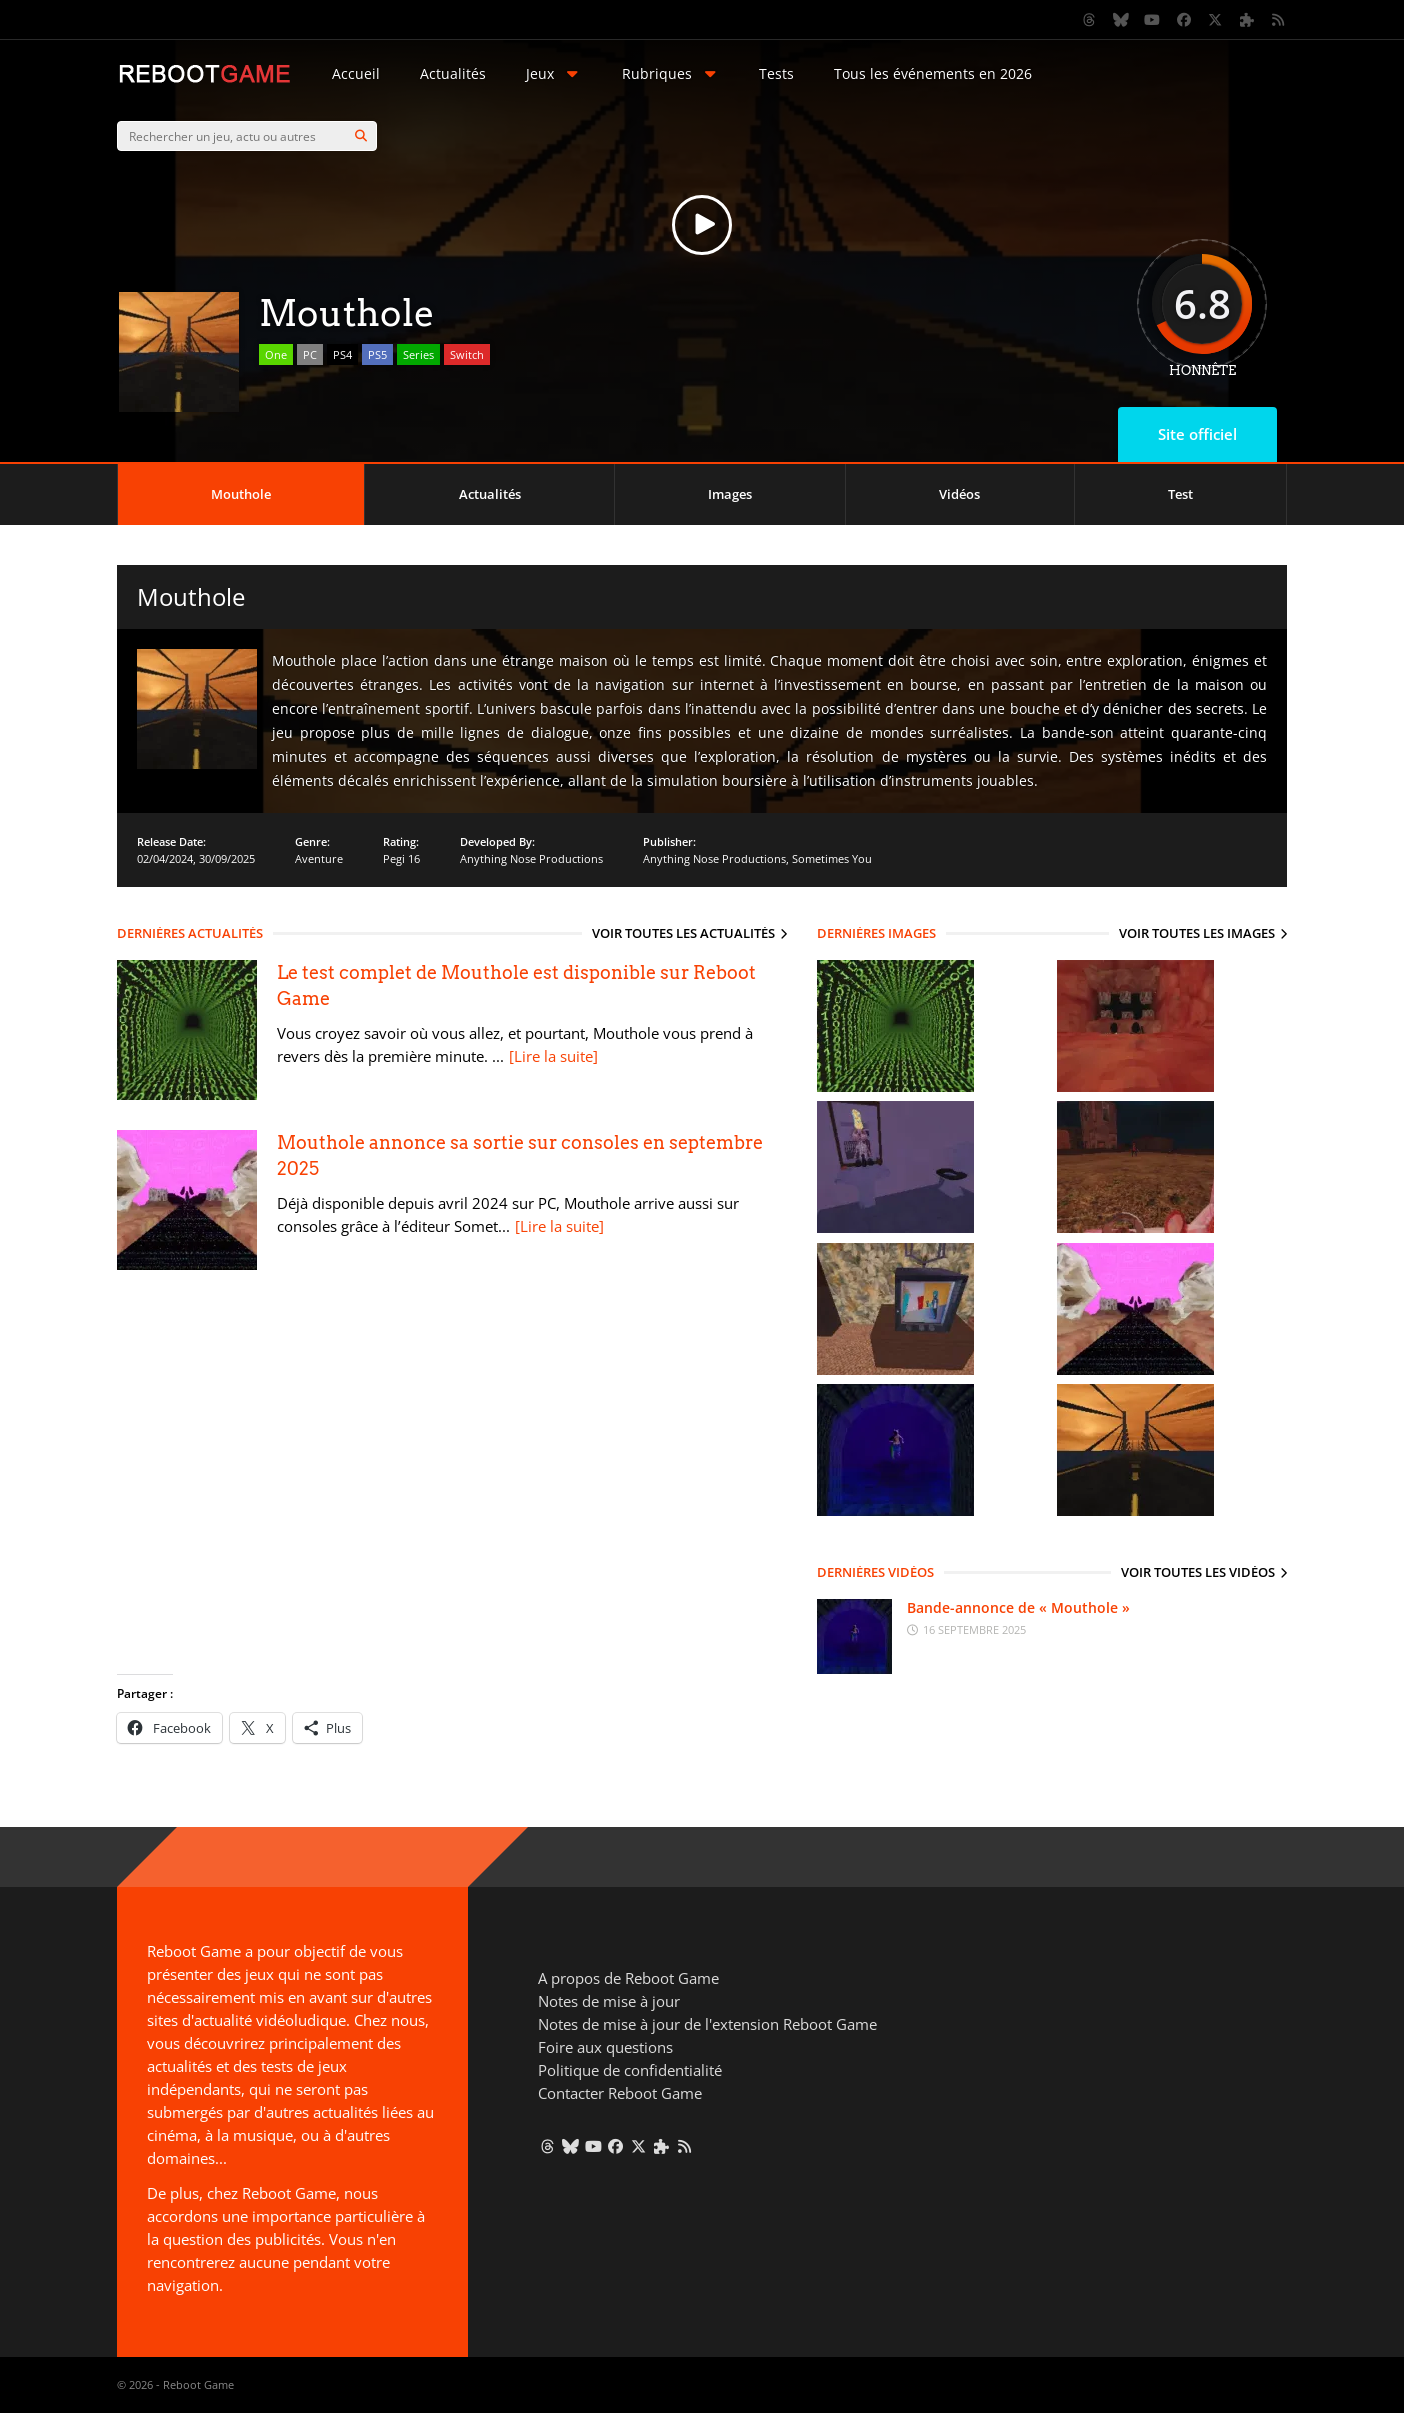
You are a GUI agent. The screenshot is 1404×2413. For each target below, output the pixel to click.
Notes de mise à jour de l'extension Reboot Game (707, 2024)
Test (1180, 494)
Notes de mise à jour (609, 2001)
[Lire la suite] (553, 1056)
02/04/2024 (165, 858)
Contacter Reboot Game (620, 2093)
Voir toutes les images (1197, 933)
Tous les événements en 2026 (933, 73)
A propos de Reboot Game (628, 1978)
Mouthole (241, 494)
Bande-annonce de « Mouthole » (1018, 1607)
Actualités (453, 73)
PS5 (377, 354)
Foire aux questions (605, 2047)
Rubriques (671, 73)
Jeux (554, 73)
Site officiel (1197, 434)
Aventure (319, 858)
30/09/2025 (227, 858)
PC (310, 354)
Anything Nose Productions (531, 858)
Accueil (356, 73)
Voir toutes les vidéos (1198, 1572)
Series (418, 354)
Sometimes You (832, 858)
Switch (467, 354)
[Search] (361, 136)
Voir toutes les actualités (683, 933)
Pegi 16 (401, 858)
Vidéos (959, 494)
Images (730, 494)
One (276, 354)
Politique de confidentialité (630, 2070)
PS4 (342, 354)
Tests (776, 73)
